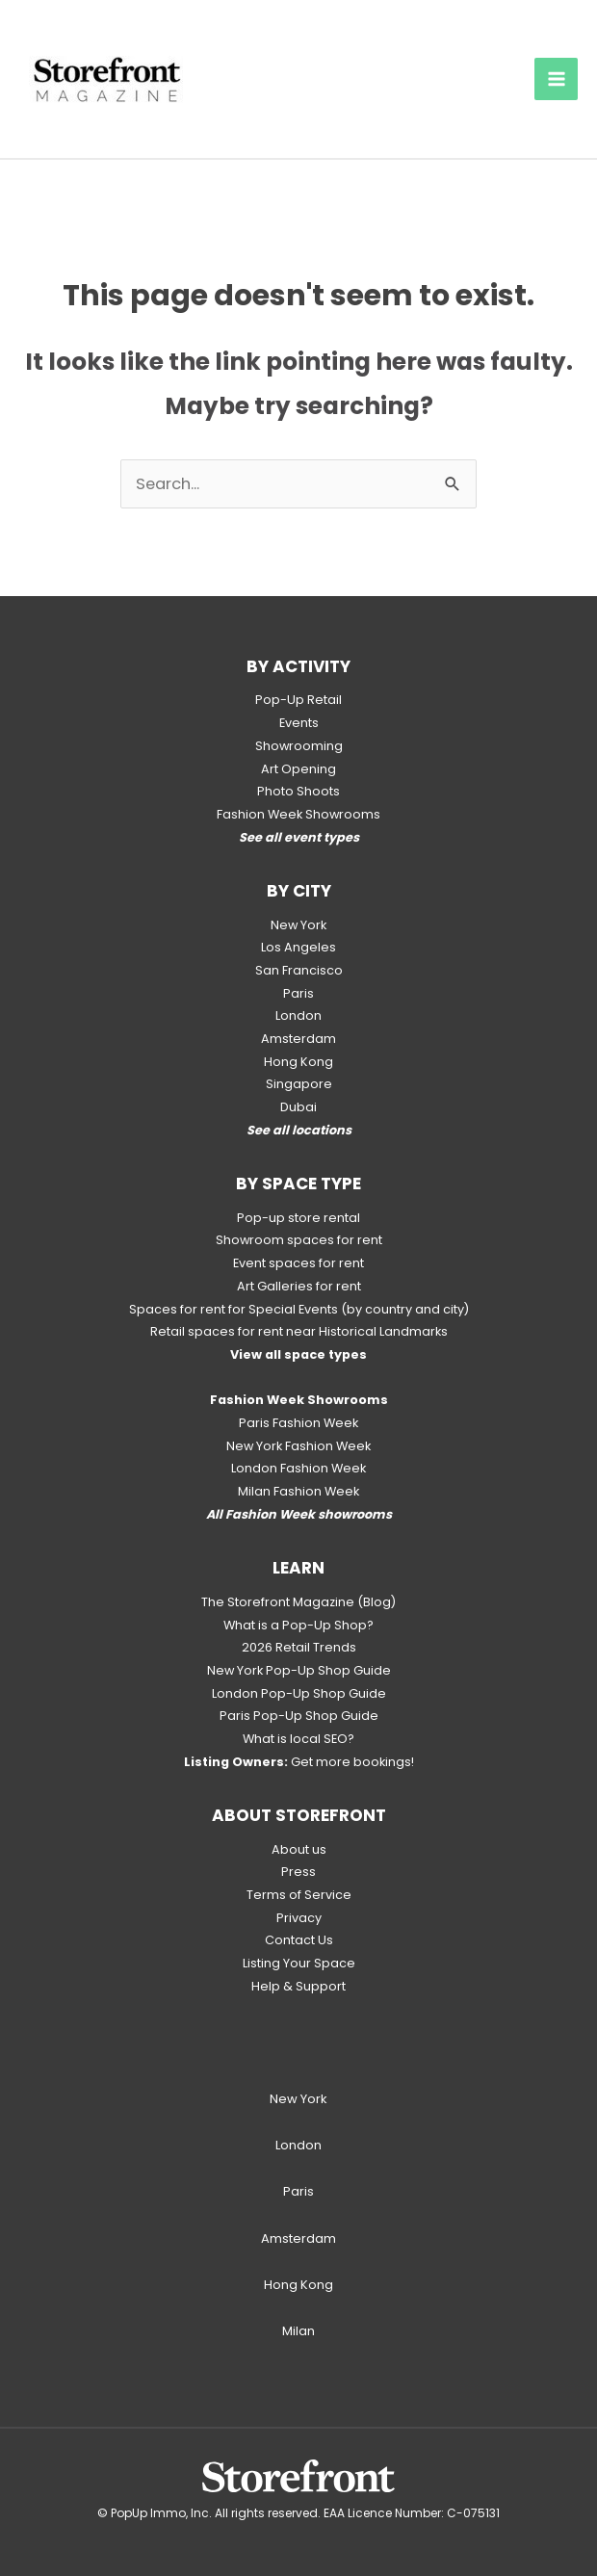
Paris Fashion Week (298, 1423)
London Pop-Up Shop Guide (299, 1693)
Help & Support (298, 1986)
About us (299, 1849)
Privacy (299, 1918)
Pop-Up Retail (298, 699)
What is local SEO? (298, 1738)
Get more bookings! (299, 1762)
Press (298, 1871)
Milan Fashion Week (298, 1491)
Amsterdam (298, 1038)
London (298, 1015)
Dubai (298, 1107)
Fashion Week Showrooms (298, 814)
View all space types (298, 1354)
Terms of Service (299, 1894)
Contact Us (299, 1940)
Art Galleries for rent (299, 1286)
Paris (298, 993)
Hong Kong (298, 1062)
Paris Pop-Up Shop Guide (299, 1715)
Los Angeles (298, 947)
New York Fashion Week (298, 1446)
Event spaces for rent (298, 1263)
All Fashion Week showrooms (299, 1514)
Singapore (299, 1084)
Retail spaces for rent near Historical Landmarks (299, 1331)
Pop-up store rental (298, 1218)
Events (299, 723)
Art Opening (298, 769)
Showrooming (299, 746)
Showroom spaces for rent (299, 1240)
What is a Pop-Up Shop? (298, 1625)
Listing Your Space (299, 1963)
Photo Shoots (298, 791)
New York (298, 925)
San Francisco (299, 970)
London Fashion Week (298, 1468)
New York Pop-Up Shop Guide (299, 1670)
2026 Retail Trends (299, 1647)
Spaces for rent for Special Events (233, 1309)
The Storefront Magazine (277, 1602)
